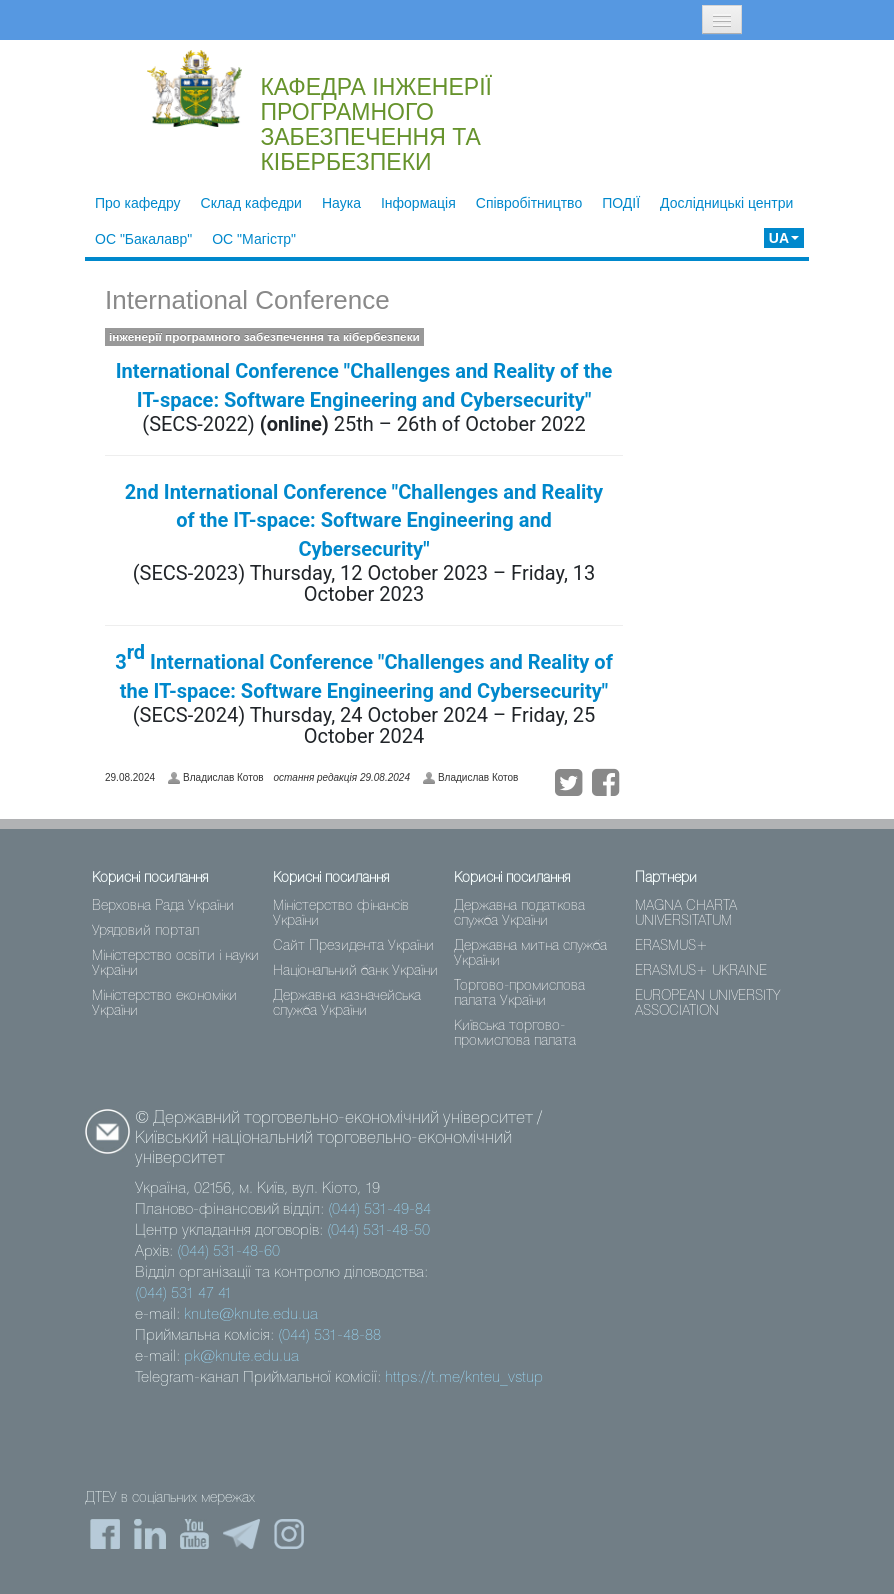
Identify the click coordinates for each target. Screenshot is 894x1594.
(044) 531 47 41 (183, 1294)
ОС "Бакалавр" (143, 239)
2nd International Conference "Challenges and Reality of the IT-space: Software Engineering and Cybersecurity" (364, 521)
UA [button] (784, 238)
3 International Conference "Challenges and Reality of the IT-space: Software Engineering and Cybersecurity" (364, 671)
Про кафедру (138, 203)
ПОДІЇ (621, 203)
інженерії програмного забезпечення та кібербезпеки (264, 337)
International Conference (247, 300)
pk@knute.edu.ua (241, 1357)
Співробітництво (529, 203)
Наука (341, 203)
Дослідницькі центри (726, 203)
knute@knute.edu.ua (251, 1315)
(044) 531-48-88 (329, 1336)
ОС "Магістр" (254, 239)
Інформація (418, 203)
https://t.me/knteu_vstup (464, 1378)
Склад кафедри (251, 203)
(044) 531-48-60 (228, 1252)
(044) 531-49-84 (379, 1210)
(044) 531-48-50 (378, 1231)
